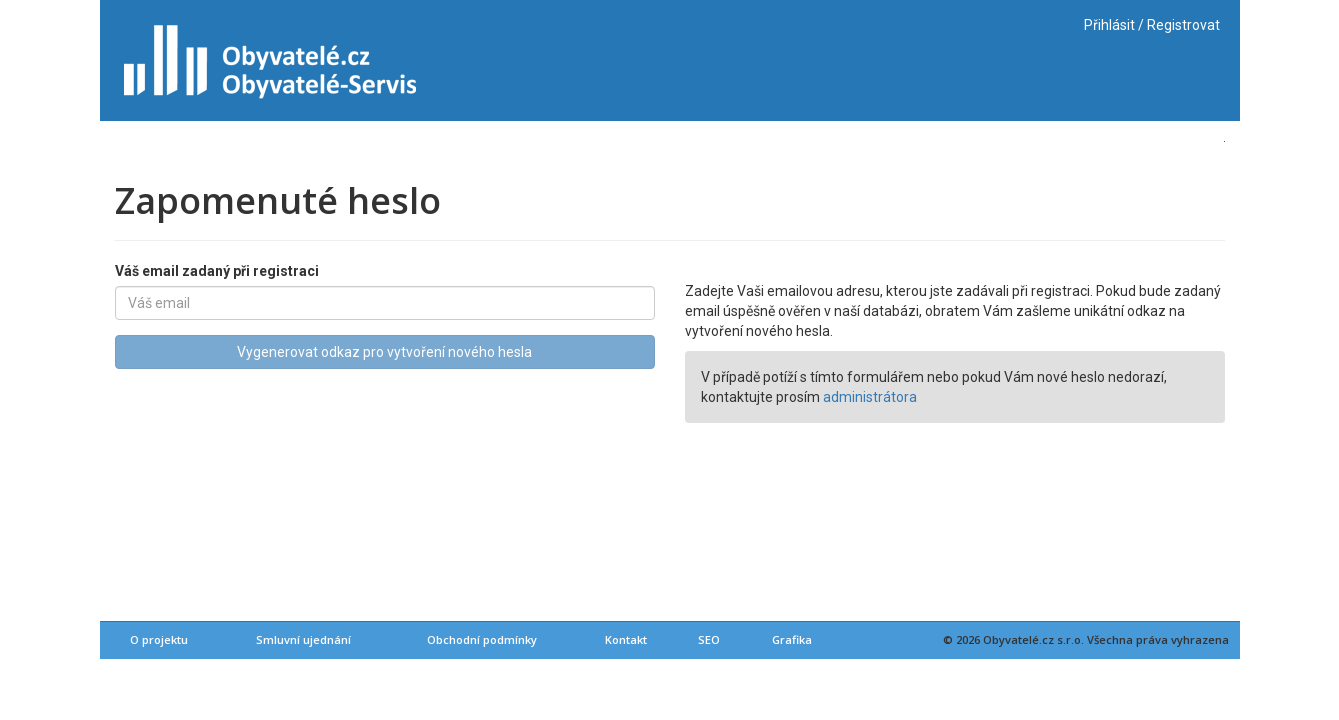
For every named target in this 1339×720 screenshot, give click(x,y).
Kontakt (626, 639)
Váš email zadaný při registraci (217, 271)
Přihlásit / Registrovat (1152, 25)
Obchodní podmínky (482, 639)
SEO (709, 639)
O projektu (159, 639)
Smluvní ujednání (303, 639)
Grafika (792, 639)
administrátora (870, 397)
